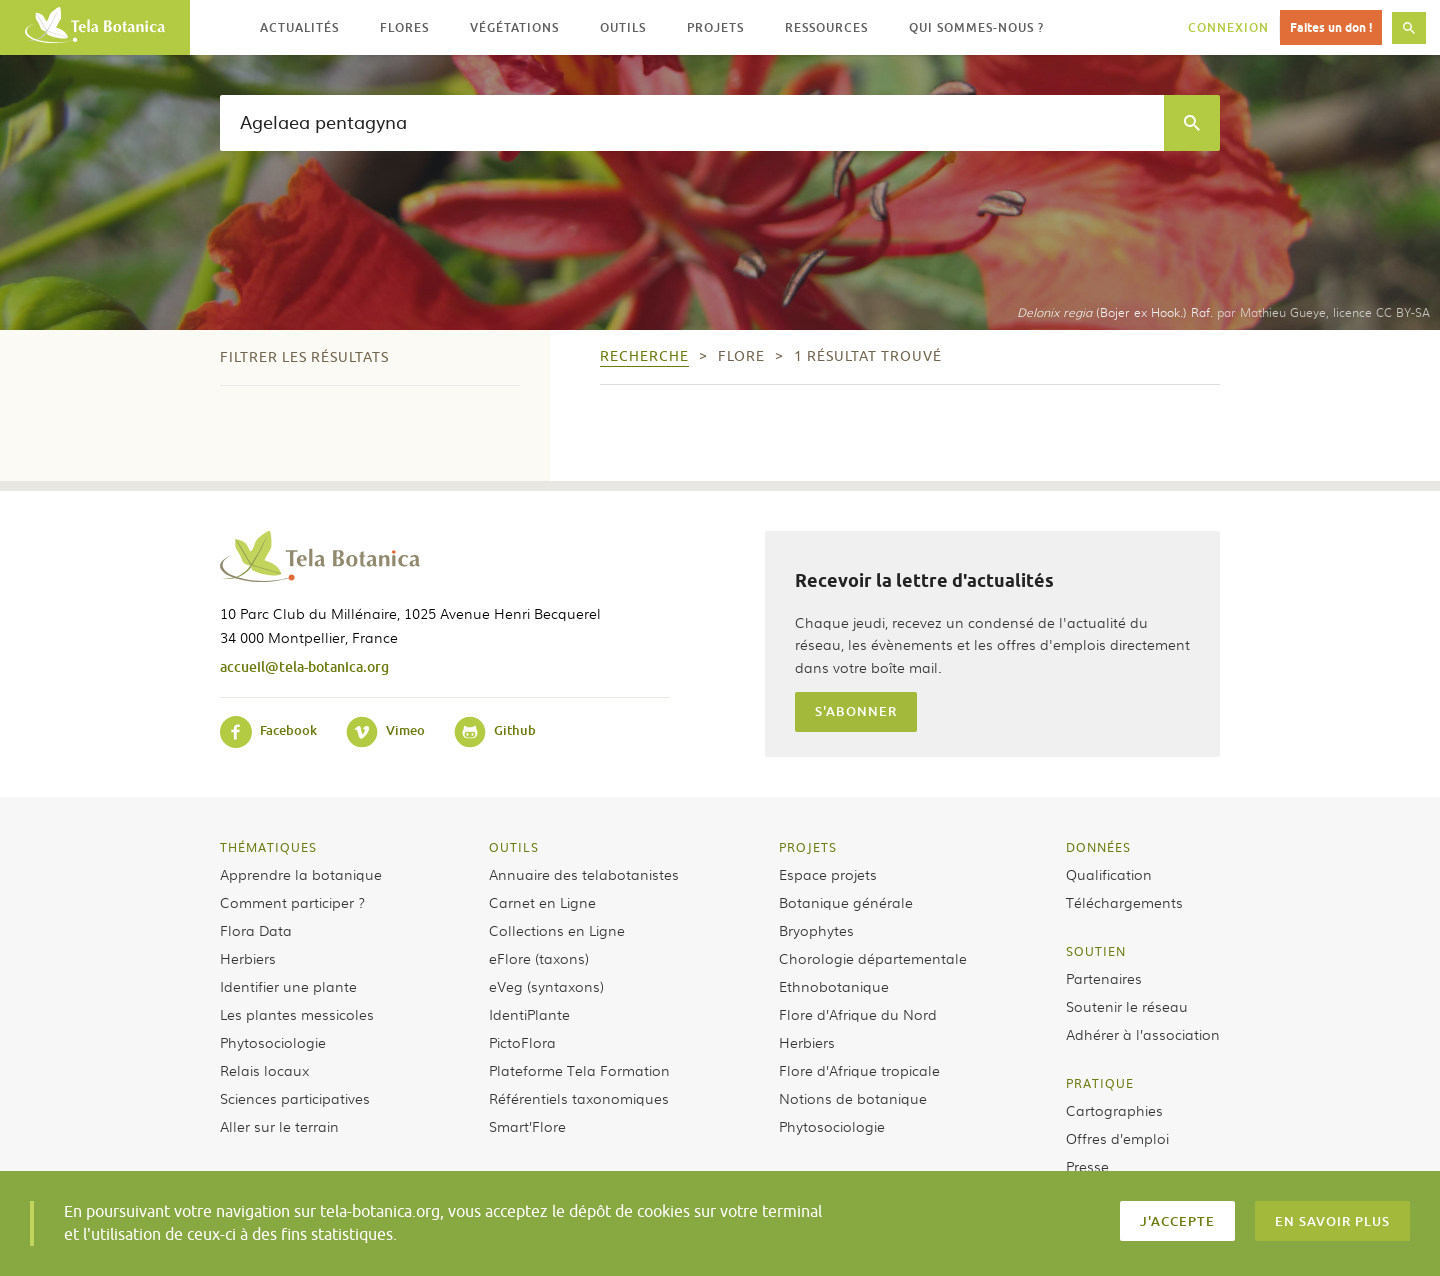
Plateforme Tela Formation (579, 1070)
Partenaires (1104, 978)
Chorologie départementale (873, 958)
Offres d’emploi (1117, 1138)
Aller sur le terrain (279, 1126)
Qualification (1109, 874)
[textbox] (692, 123)
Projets (808, 847)
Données (1098, 847)
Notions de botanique (853, 1098)
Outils (514, 847)
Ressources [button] (826, 27)
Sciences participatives (295, 1098)
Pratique (1100, 1083)
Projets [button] (715, 27)
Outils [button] (623, 27)
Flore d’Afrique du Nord (858, 1014)
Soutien (1096, 951)
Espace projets (828, 874)
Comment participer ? (292, 902)
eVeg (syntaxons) (546, 986)
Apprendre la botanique (301, 874)
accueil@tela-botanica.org (304, 666)
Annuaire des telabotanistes (584, 874)
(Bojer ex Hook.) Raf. (1115, 312)
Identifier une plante (288, 986)
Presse (1087, 1166)
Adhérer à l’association (1143, 1034)
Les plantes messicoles (297, 1014)
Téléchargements (1124, 902)
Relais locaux (264, 1070)
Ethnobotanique (834, 986)
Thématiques (268, 847)
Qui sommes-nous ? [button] (976, 27)
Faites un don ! (1331, 27)
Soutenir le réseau (1127, 1006)
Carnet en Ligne (542, 902)
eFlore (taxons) (539, 958)
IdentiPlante (529, 1014)
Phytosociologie (273, 1042)
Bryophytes (816, 930)
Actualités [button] (299, 27)
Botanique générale (846, 902)
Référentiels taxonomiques (579, 1098)
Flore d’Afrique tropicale (859, 1070)
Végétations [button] (514, 27)
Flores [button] (404, 27)
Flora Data (256, 930)
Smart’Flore (527, 1126)
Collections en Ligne (557, 930)
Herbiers (248, 958)
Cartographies (1114, 1110)
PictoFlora (522, 1042)
